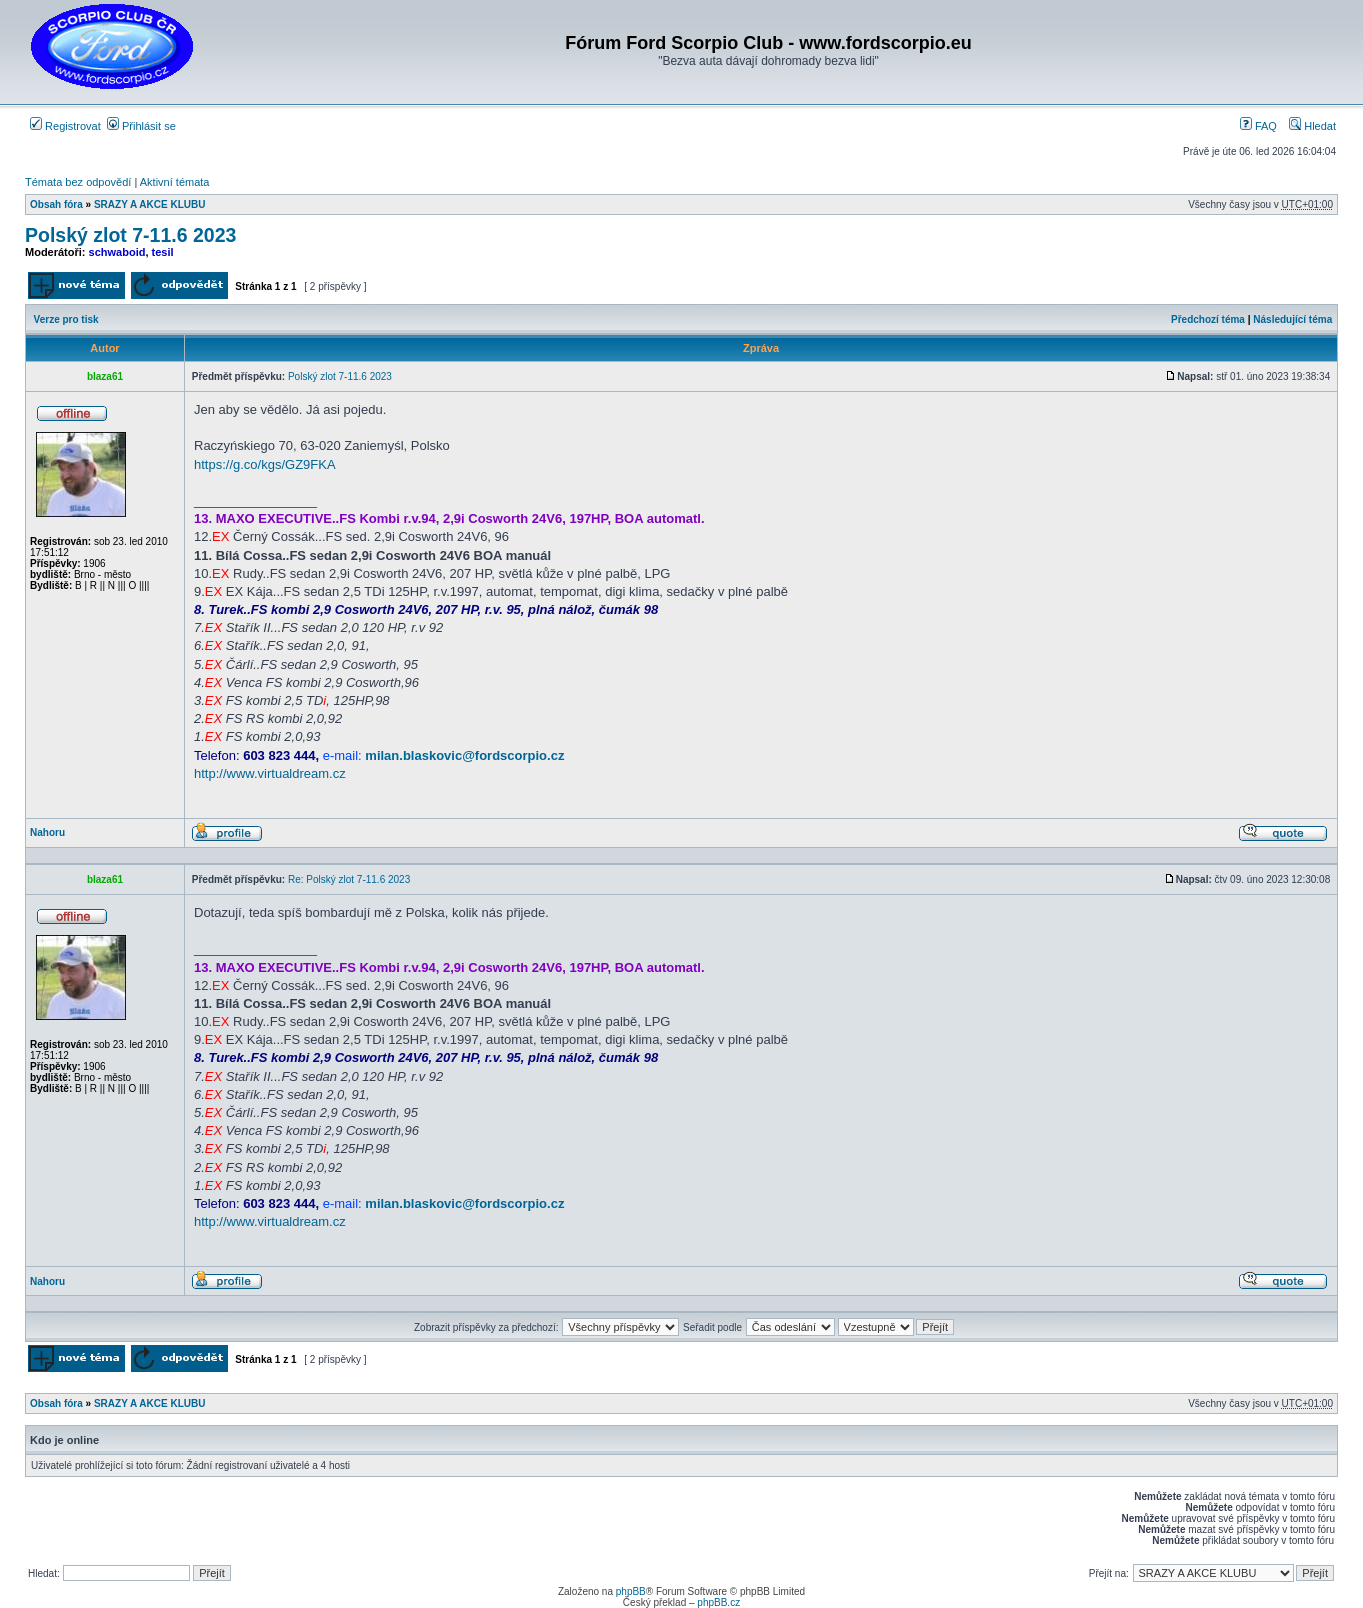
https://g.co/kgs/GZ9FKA (265, 464)
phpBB (631, 1591)
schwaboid (117, 252)
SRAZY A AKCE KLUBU (149, 204)
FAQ (1258, 126)
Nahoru (47, 832)
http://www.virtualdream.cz (270, 773)
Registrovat (65, 126)
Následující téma (1292, 319)
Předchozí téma (1208, 319)
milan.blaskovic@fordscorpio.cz (464, 755)
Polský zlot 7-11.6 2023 (130, 235)
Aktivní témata (175, 182)
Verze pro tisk (66, 319)
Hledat (1312, 126)
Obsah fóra (56, 204)
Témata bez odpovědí (78, 182)
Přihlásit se (141, 126)
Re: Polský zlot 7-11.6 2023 (349, 879)
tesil (163, 252)
